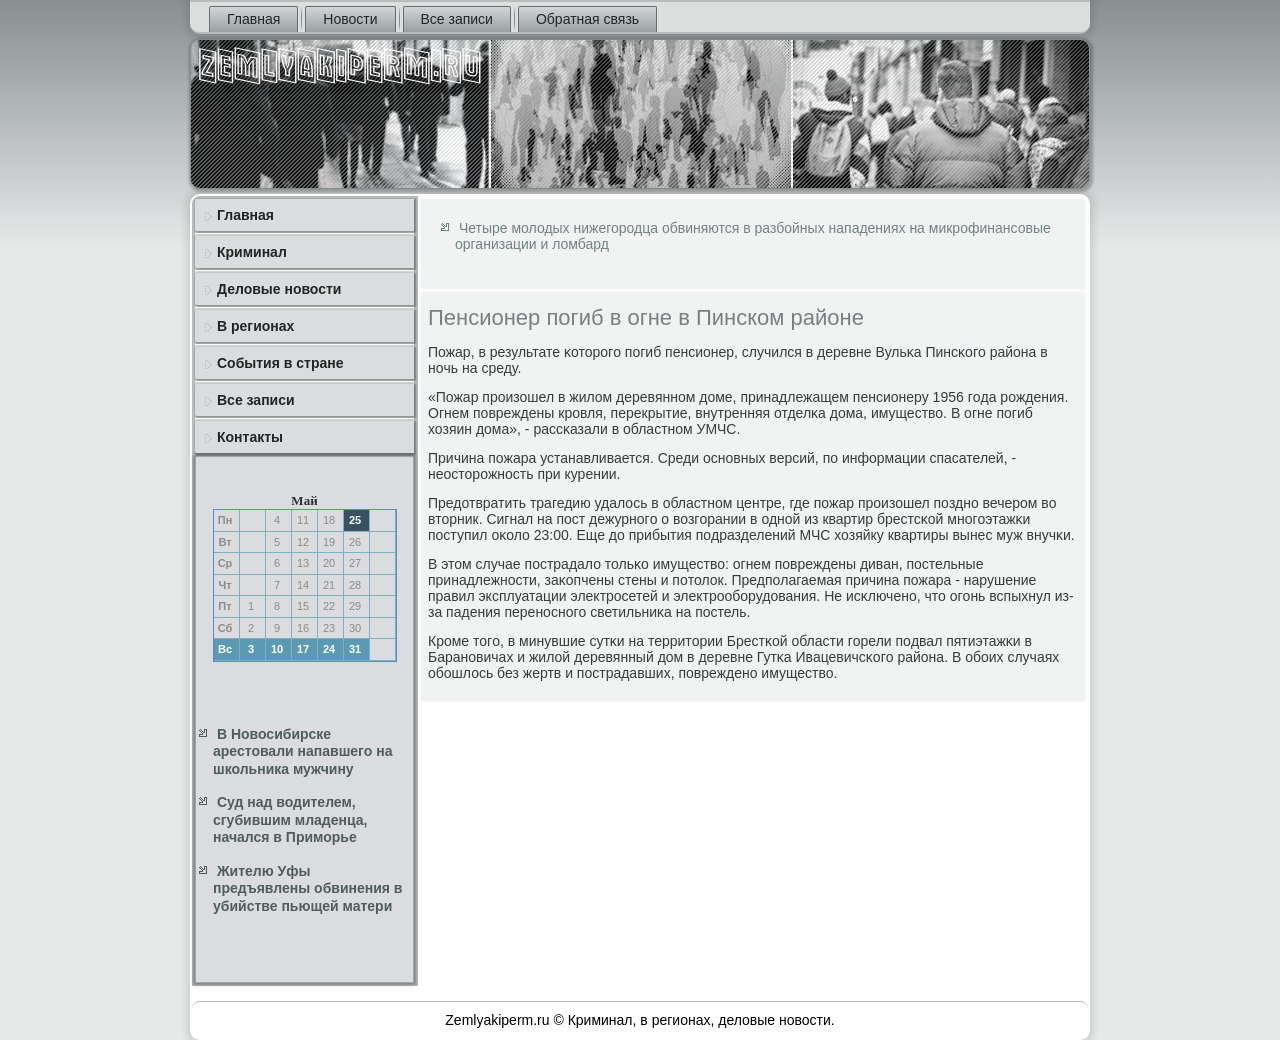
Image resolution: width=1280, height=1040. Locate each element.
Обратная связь (587, 19)
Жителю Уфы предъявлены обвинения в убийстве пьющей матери (307, 888)
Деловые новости (279, 289)
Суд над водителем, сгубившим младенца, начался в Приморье (290, 819)
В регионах (255, 326)
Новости (350, 19)
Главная (253, 19)
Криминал (252, 252)
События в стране (280, 363)
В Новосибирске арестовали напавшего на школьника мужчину (302, 751)
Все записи (457, 19)
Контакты (250, 437)
